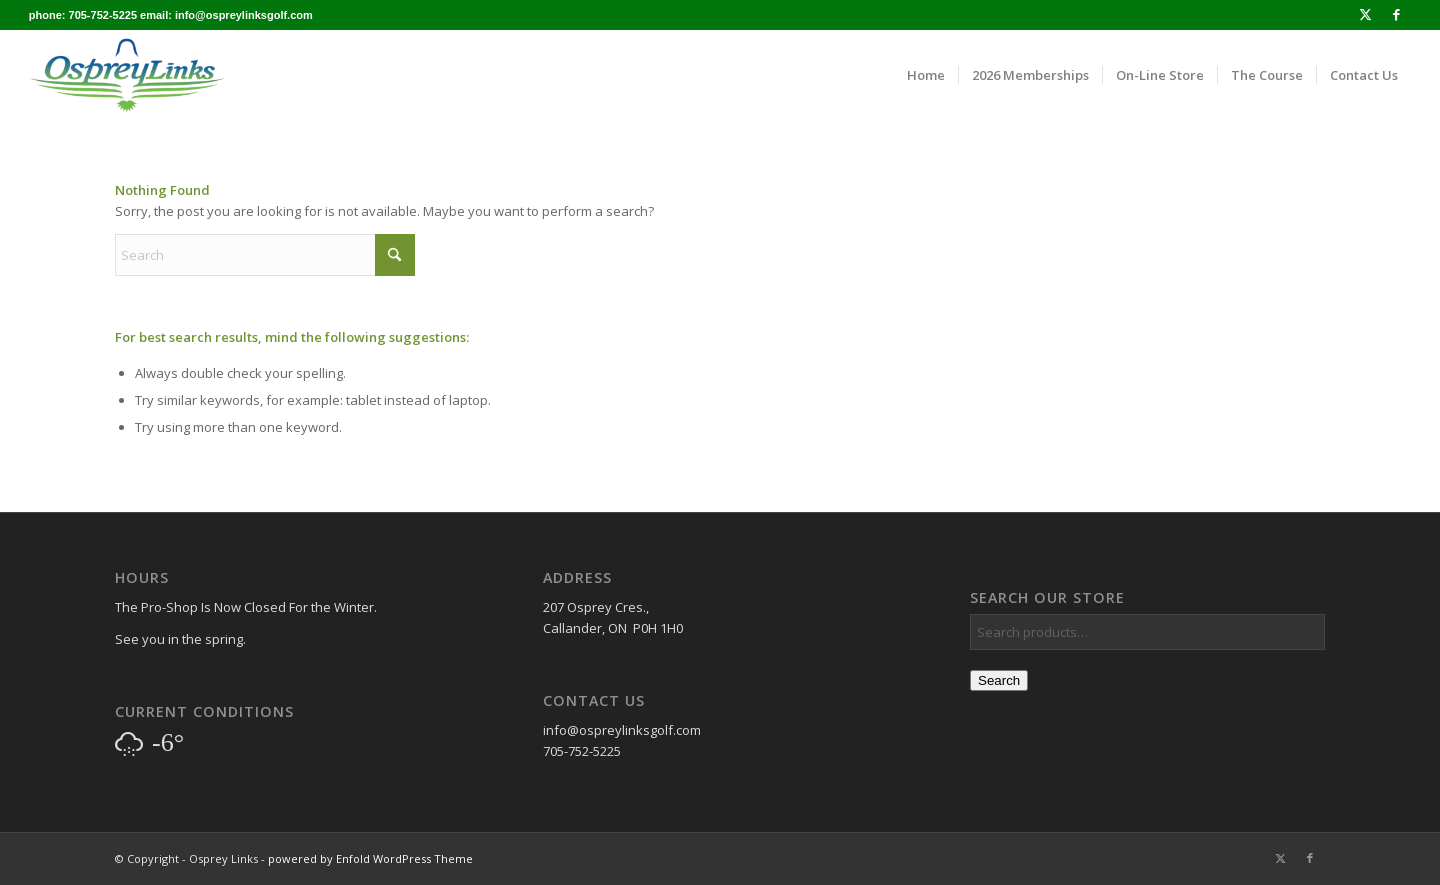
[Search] (265, 255)
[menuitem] (926, 75)
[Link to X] (1365, 15)
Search (999, 680)
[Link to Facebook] (1396, 15)
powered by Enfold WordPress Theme (370, 858)
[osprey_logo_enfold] (127, 75)
